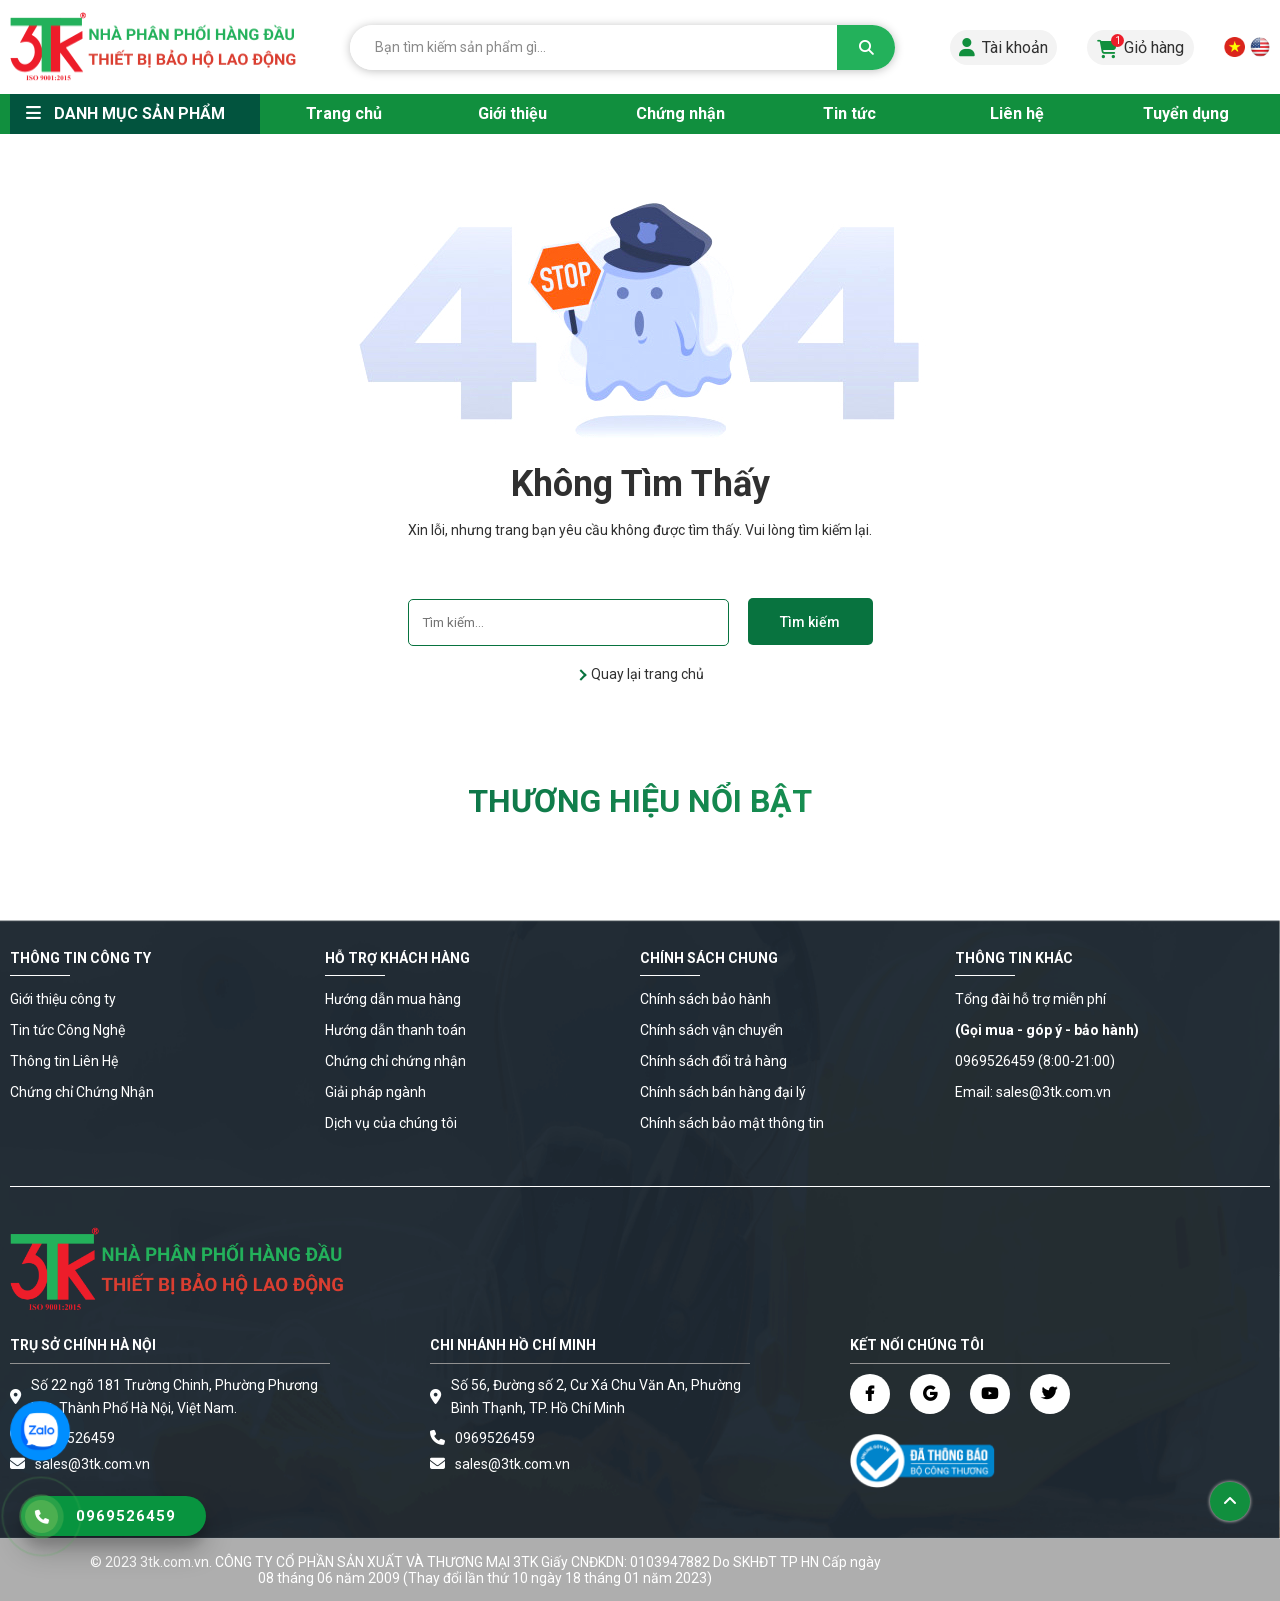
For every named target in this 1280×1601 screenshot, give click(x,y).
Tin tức (849, 113)
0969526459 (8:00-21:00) (1035, 1061)
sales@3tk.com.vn (512, 1464)
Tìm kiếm (810, 622)
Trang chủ (344, 113)
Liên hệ (1017, 113)
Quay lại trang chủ (646, 674)
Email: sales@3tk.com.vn (1033, 1092)
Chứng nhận (680, 113)
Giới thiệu (512, 113)
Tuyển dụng (1186, 113)
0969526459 (75, 1438)
